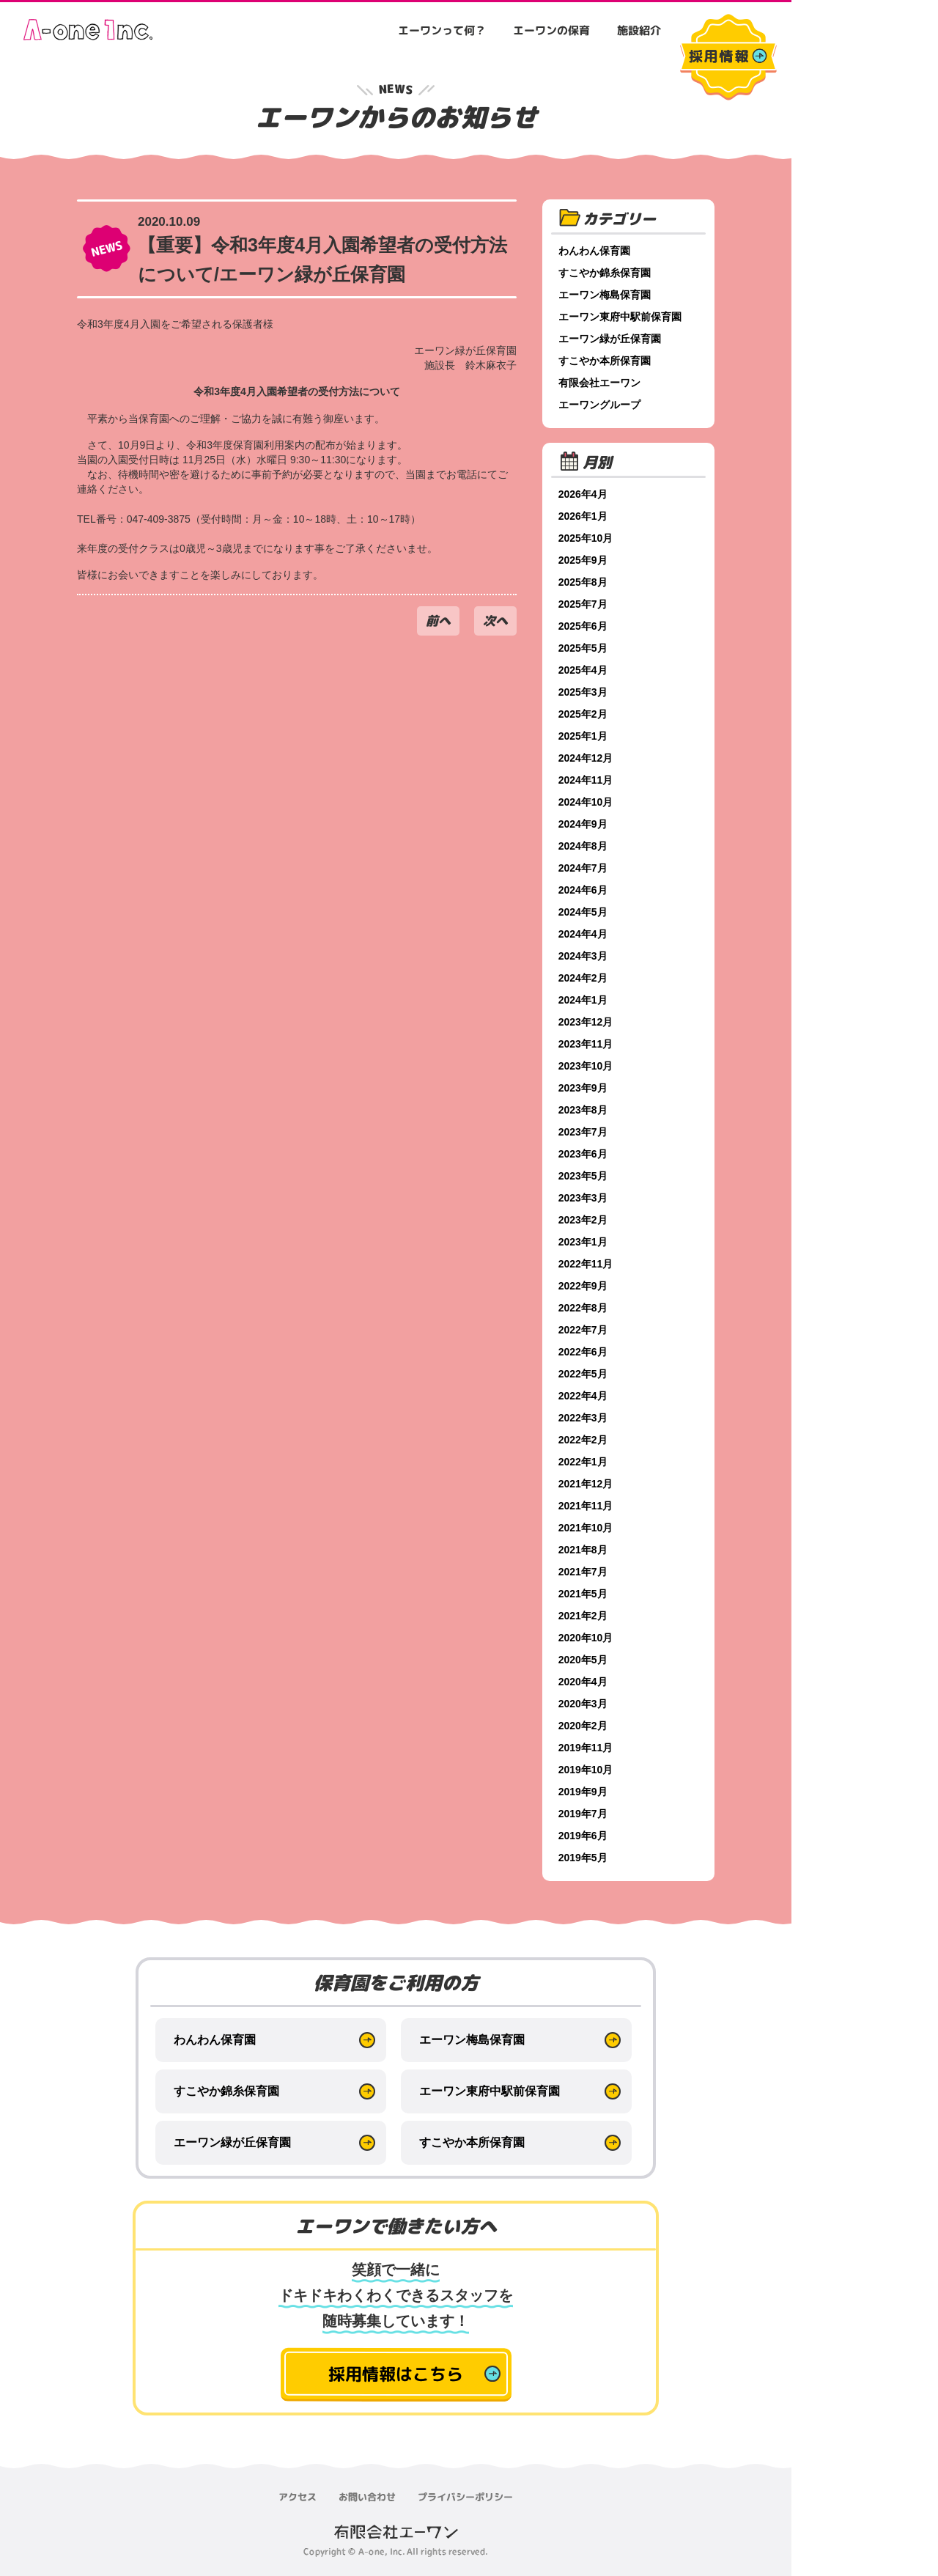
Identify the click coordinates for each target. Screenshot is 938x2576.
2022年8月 (584, 1308)
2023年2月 (584, 1220)
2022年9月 (584, 1286)
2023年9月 (584, 1088)
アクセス (297, 2496)
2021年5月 (584, 1594)
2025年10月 (587, 538)
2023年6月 (584, 1154)
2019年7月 (584, 1813)
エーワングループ (601, 405)
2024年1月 (584, 1000)
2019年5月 (584, 1857)
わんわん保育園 (596, 251)
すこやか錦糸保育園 (606, 273)
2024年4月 (584, 934)
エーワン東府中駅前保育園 (621, 317)
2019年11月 (587, 1747)
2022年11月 (587, 1264)
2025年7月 (584, 604)
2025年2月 (584, 714)
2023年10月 (587, 1066)
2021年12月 (587, 1484)
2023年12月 (587, 1022)
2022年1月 (584, 1462)
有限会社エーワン (601, 383)
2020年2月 (584, 1726)
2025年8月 (584, 582)
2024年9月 (584, 824)
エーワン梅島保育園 (606, 295)
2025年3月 (584, 692)
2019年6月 (584, 1835)
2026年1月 (584, 516)
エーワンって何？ (442, 30)
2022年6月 (584, 1352)
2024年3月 (584, 956)
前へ (438, 620)
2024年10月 (587, 802)
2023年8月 (584, 1110)
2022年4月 (584, 1396)
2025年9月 (584, 560)
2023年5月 (584, 1176)
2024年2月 (584, 978)
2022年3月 (584, 1418)
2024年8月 (584, 846)
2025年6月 (584, 626)
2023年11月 (587, 1044)
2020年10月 (587, 1638)
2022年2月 (584, 1440)
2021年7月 (584, 1572)
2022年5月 (584, 1374)
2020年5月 (584, 1660)
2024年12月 (587, 758)
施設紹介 (639, 30)
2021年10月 (587, 1528)
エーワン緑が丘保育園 (611, 339)
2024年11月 (587, 780)
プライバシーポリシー (465, 2496)
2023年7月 (584, 1132)
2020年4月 (584, 1682)
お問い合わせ (367, 2496)
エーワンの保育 (551, 30)
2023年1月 (584, 1242)
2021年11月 (587, 1506)
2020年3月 (584, 1704)
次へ (495, 620)
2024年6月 (584, 890)
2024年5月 (584, 912)
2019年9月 (584, 1791)
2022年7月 (584, 1330)
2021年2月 (584, 1616)
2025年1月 (584, 736)
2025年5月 (584, 648)
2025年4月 (584, 670)
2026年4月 (584, 494)
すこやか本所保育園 (606, 361)
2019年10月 (587, 1769)
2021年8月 (584, 1550)
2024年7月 (584, 868)
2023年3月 (584, 1198)
